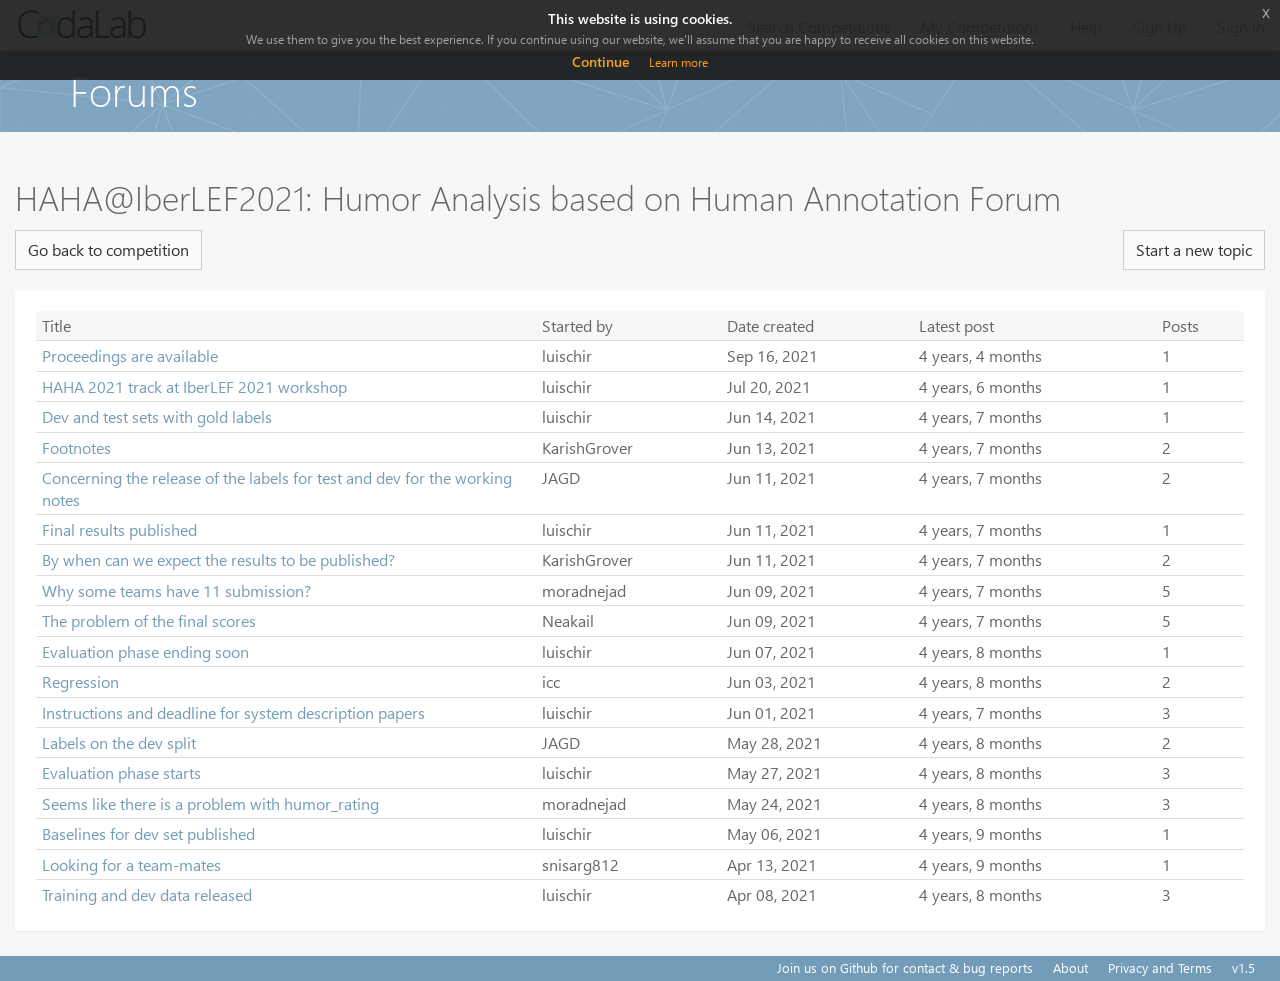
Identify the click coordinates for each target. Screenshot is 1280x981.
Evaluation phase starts (121, 772)
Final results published (119, 529)
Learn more (678, 62)
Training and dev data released (147, 894)
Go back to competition (108, 249)
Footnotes (76, 447)
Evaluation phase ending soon (145, 651)
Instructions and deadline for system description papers (233, 712)
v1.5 (1243, 967)
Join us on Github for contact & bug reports (905, 967)
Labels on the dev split (119, 742)
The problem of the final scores (149, 620)
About (1070, 967)
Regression (80, 681)
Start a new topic (1194, 249)
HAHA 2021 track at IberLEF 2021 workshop (194, 386)
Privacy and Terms (1160, 967)
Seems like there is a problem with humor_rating (210, 803)
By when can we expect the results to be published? (218, 559)
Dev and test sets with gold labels (157, 416)
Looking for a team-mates (131, 864)
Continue (600, 61)
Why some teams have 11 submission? (176, 590)
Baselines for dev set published (148, 833)
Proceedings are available (130, 355)
